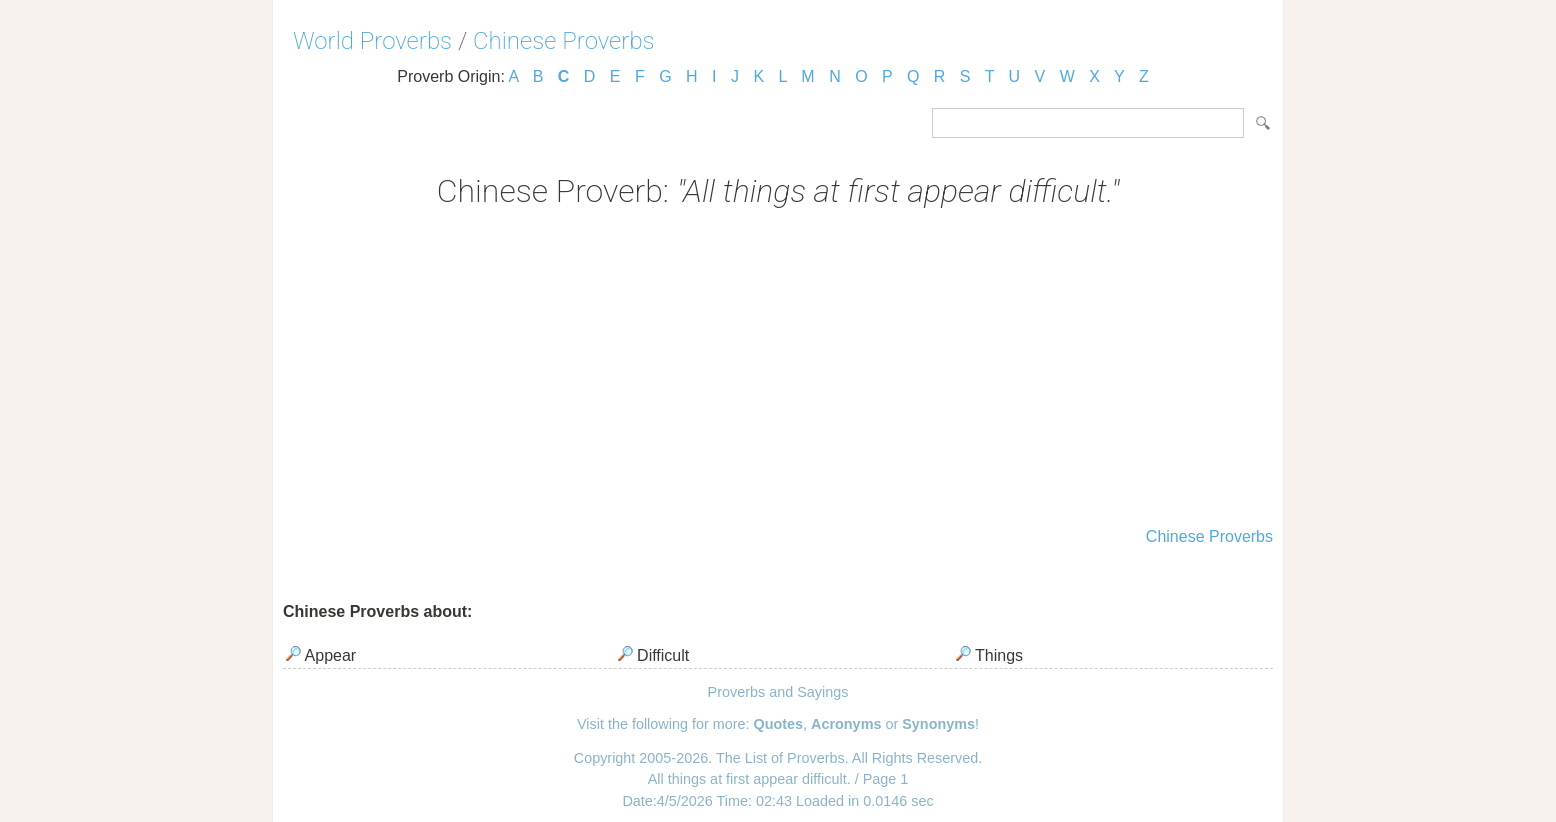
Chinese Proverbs (564, 41)
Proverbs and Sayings (778, 692)
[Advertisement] (778, 370)
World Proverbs (372, 41)
